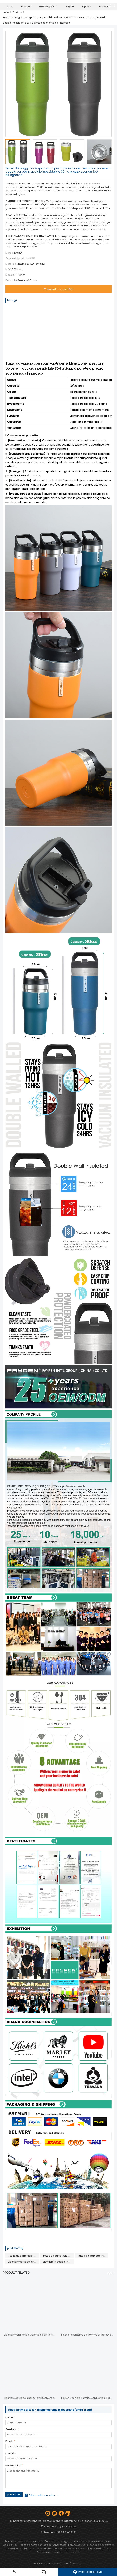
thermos (69, 2548)
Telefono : (11, 2429)
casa (6, 12)
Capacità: (11, 280)
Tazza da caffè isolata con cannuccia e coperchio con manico (58, 2255)
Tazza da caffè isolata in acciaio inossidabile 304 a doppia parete (23, 2255)
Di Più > (111, 2272)
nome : (9, 2417)
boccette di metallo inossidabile (24, 2541)
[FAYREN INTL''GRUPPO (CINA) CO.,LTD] (4, 1)
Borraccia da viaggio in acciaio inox (66, 2541)
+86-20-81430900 (65, 2532)
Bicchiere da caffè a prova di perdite (58, 2552)
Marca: (9, 252)
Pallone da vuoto (78, 2545)
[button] (110, 151)
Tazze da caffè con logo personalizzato (42, 2545)
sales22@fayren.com (64, 2526)
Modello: (10, 274)
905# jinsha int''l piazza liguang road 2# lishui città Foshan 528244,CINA (65, 2521)
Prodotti (17, 12)
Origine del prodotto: (17, 258)
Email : (10, 2441)
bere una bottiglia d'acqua (46, 2548)
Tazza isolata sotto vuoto (93, 2255)
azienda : (11, 2453)
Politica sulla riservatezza (43, 2495)
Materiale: (11, 263)
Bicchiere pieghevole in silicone (94, 2548)
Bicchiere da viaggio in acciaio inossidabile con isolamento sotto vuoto (23, 2261)
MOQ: (8, 269)
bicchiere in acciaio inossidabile (58, 2261)
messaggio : (14, 2465)
